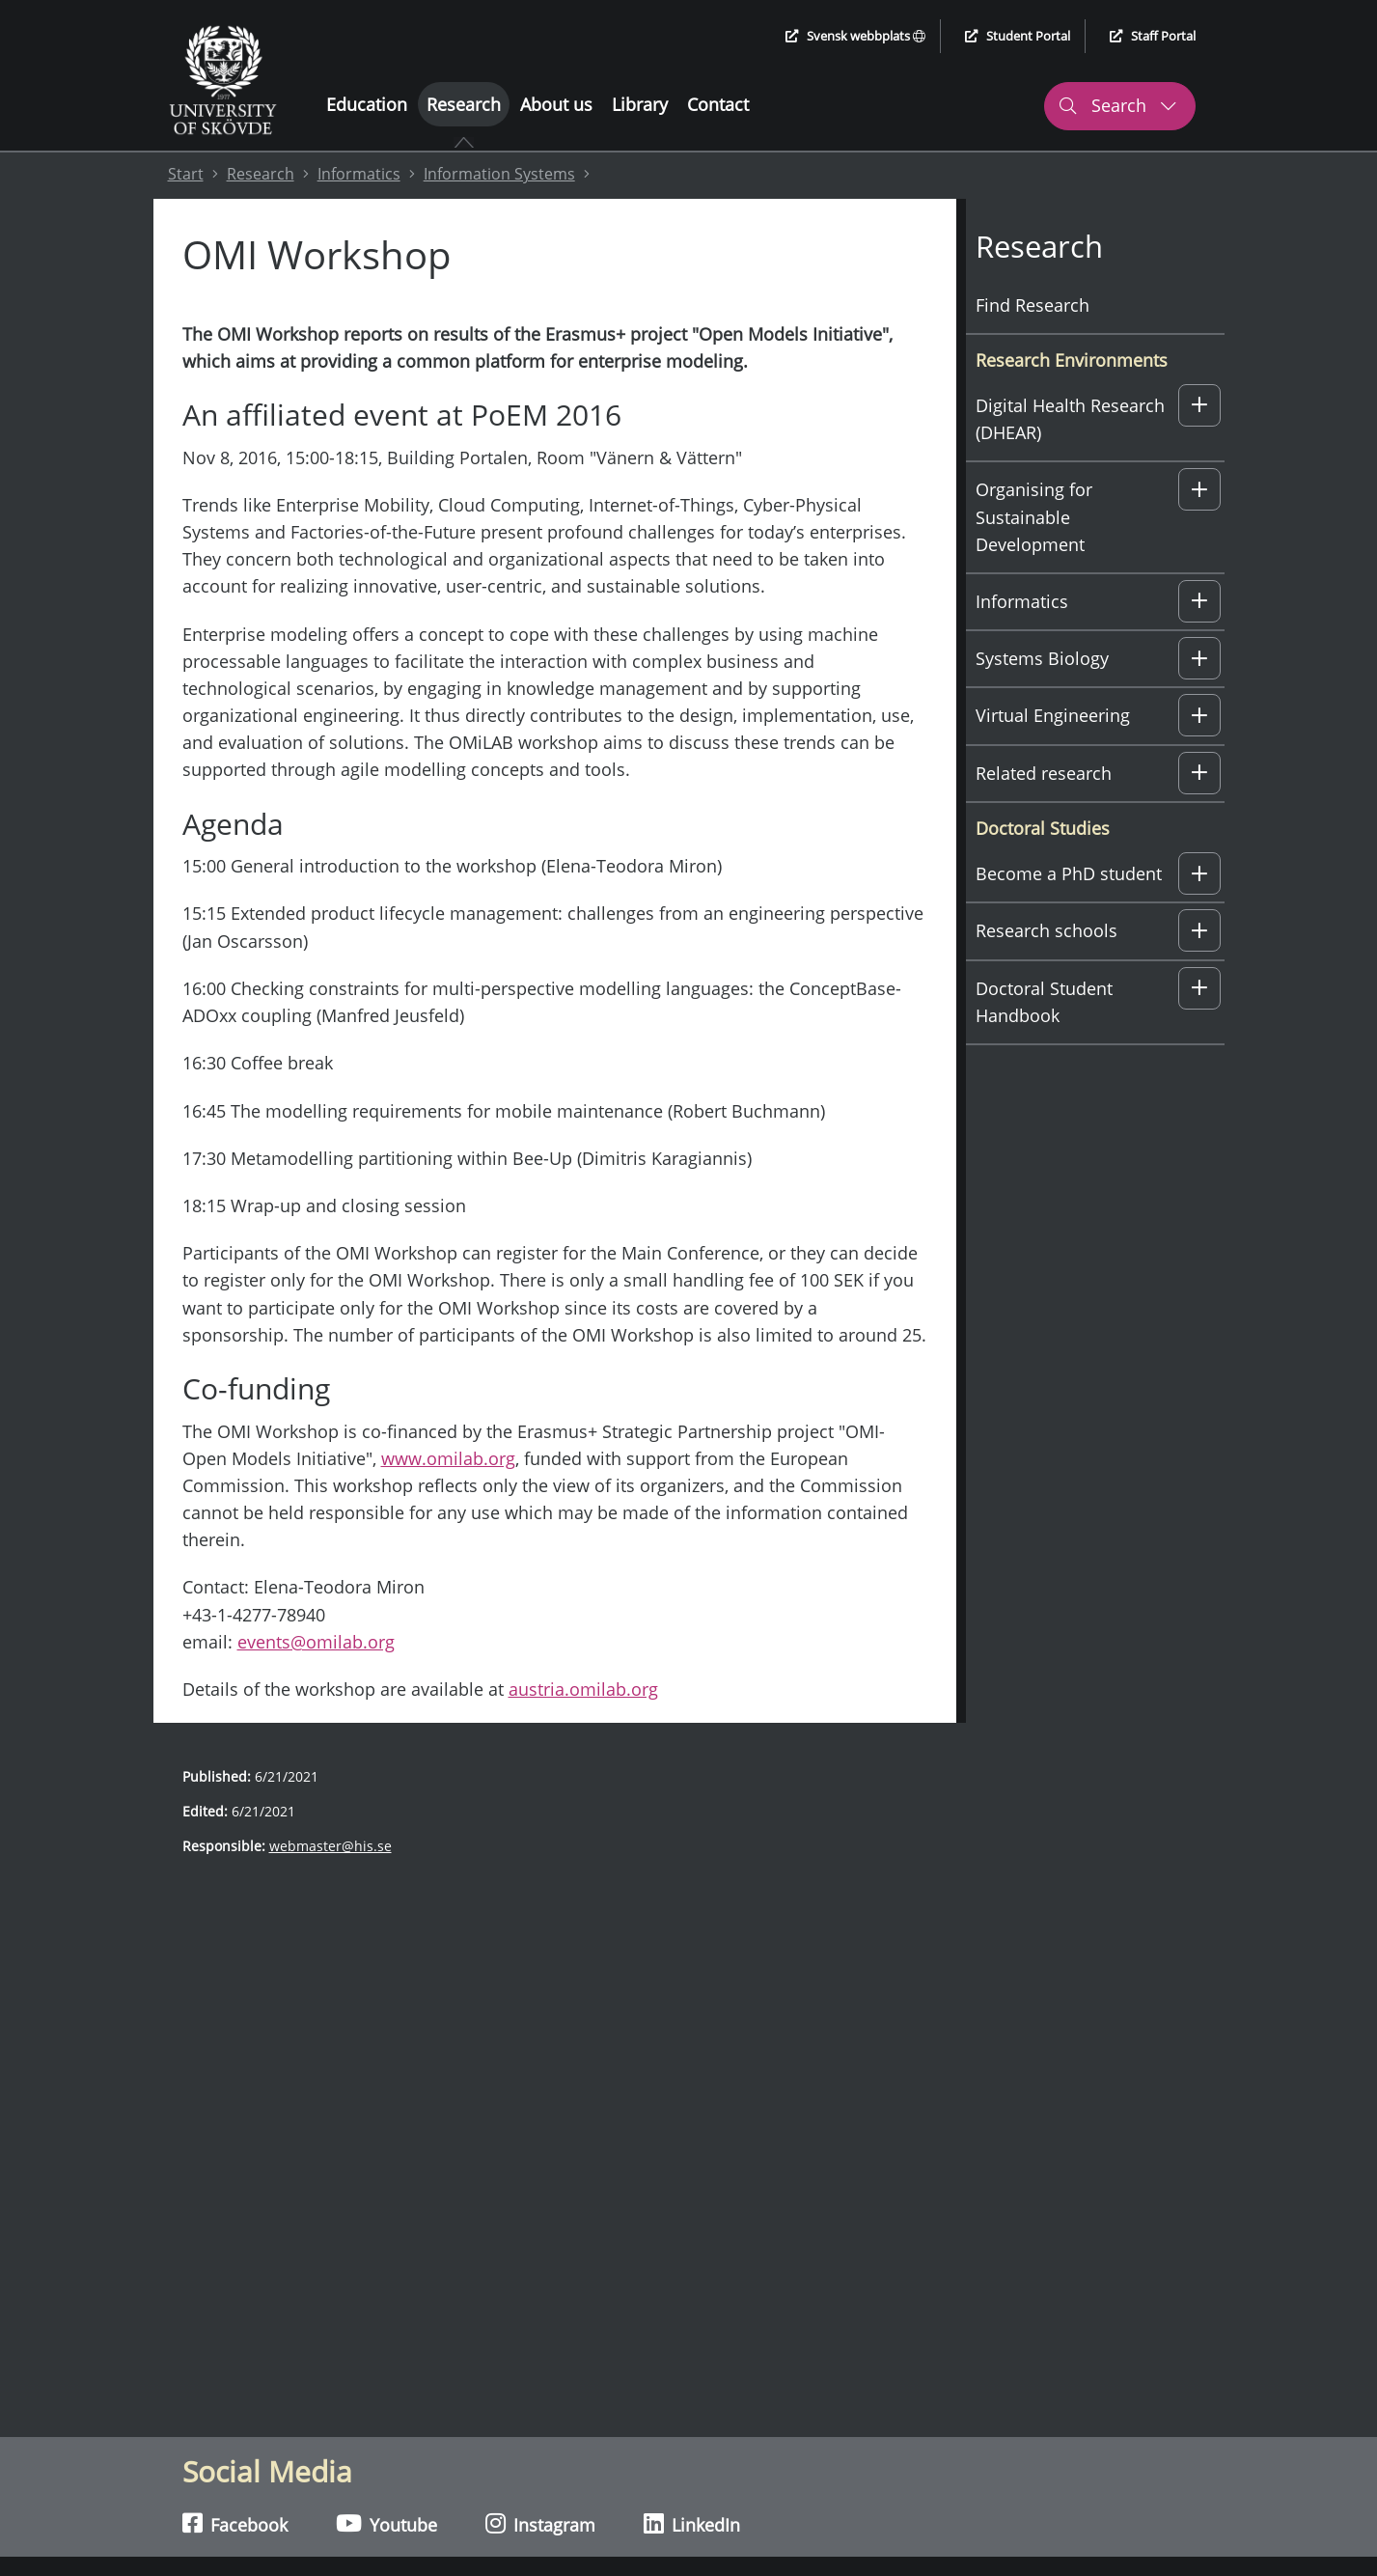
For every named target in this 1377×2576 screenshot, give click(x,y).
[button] (1199, 405)
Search (1117, 105)
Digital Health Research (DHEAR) (1070, 419)
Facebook (235, 2523)
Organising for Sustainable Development (1034, 516)
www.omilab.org (448, 1458)
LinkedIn (692, 2523)
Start (186, 173)
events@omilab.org (316, 1641)
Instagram (540, 2523)
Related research (1044, 773)
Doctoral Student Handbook (1044, 1002)
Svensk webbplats (855, 35)
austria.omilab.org (583, 1689)
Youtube (386, 2523)
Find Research (1032, 305)
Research (464, 104)
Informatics (358, 173)
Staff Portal (1153, 35)
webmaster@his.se (330, 1846)
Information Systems (499, 173)
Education (366, 104)
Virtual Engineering (1053, 715)
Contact (718, 104)
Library (640, 104)
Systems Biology (1042, 658)
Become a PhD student (1069, 873)
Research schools (1046, 930)
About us (556, 104)
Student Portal (1017, 35)
